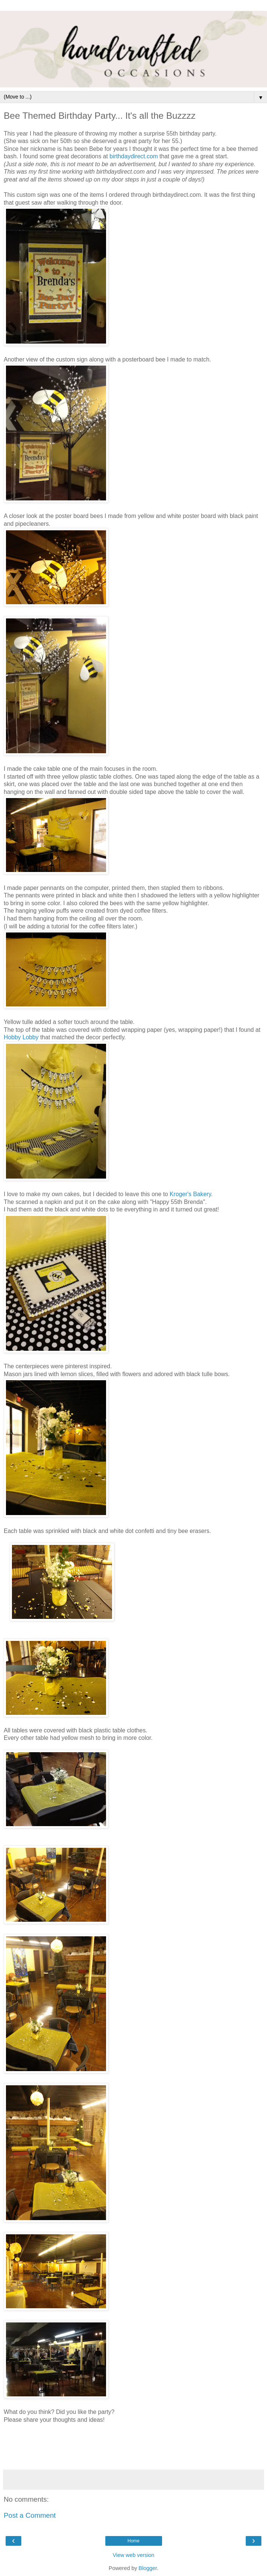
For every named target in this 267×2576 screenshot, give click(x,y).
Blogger (148, 2568)
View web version (134, 2555)
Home (133, 2541)
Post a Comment (30, 2515)
